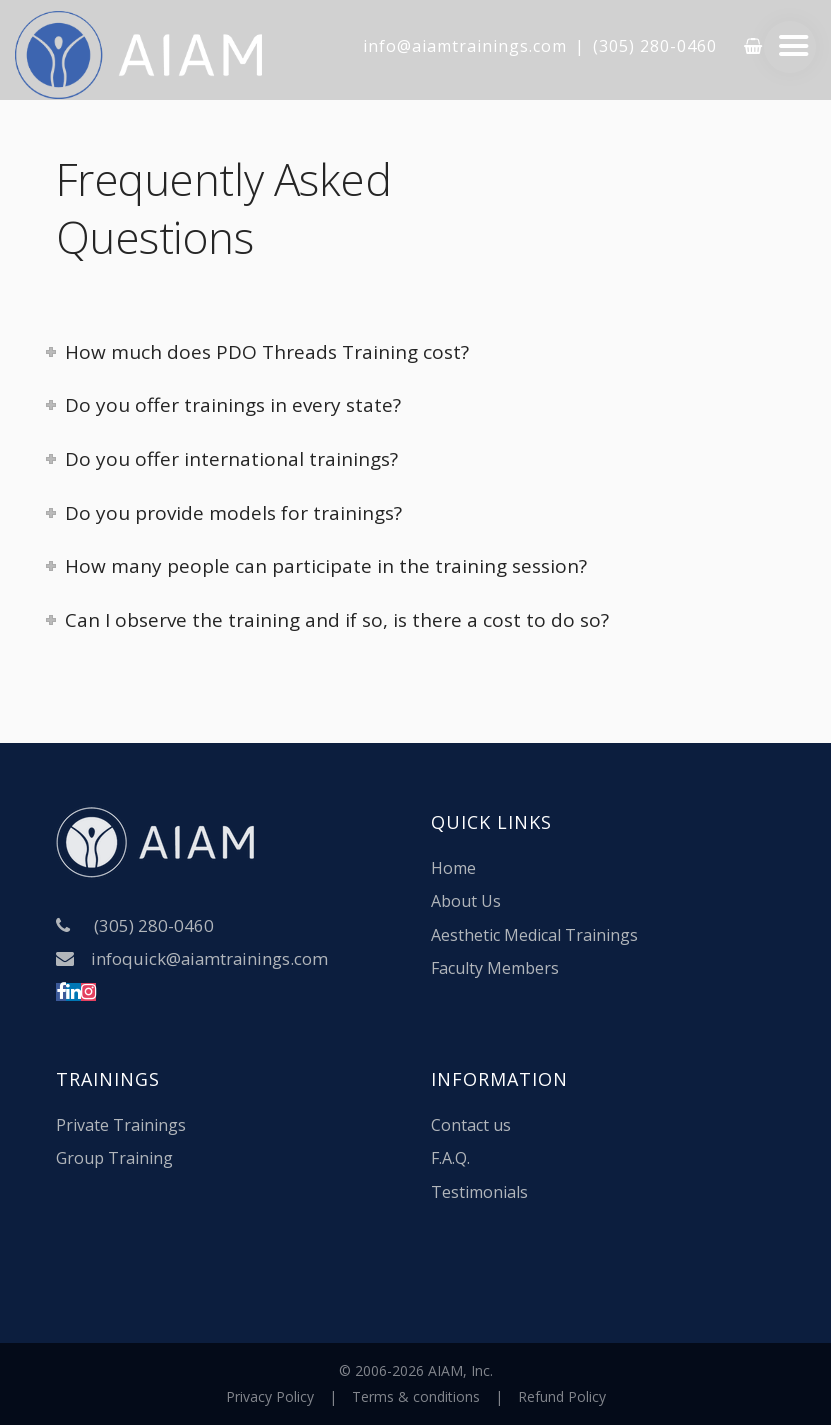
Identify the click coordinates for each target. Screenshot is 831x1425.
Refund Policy (562, 1396)
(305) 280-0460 (655, 46)
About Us (466, 901)
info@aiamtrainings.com (465, 46)
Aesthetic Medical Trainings (534, 935)
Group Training (114, 1158)
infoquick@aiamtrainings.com (209, 958)
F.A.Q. (450, 1158)
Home (453, 868)
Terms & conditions (416, 1396)
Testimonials (479, 1192)
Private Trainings (121, 1125)
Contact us (471, 1125)
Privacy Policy (270, 1396)
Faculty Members (495, 968)
